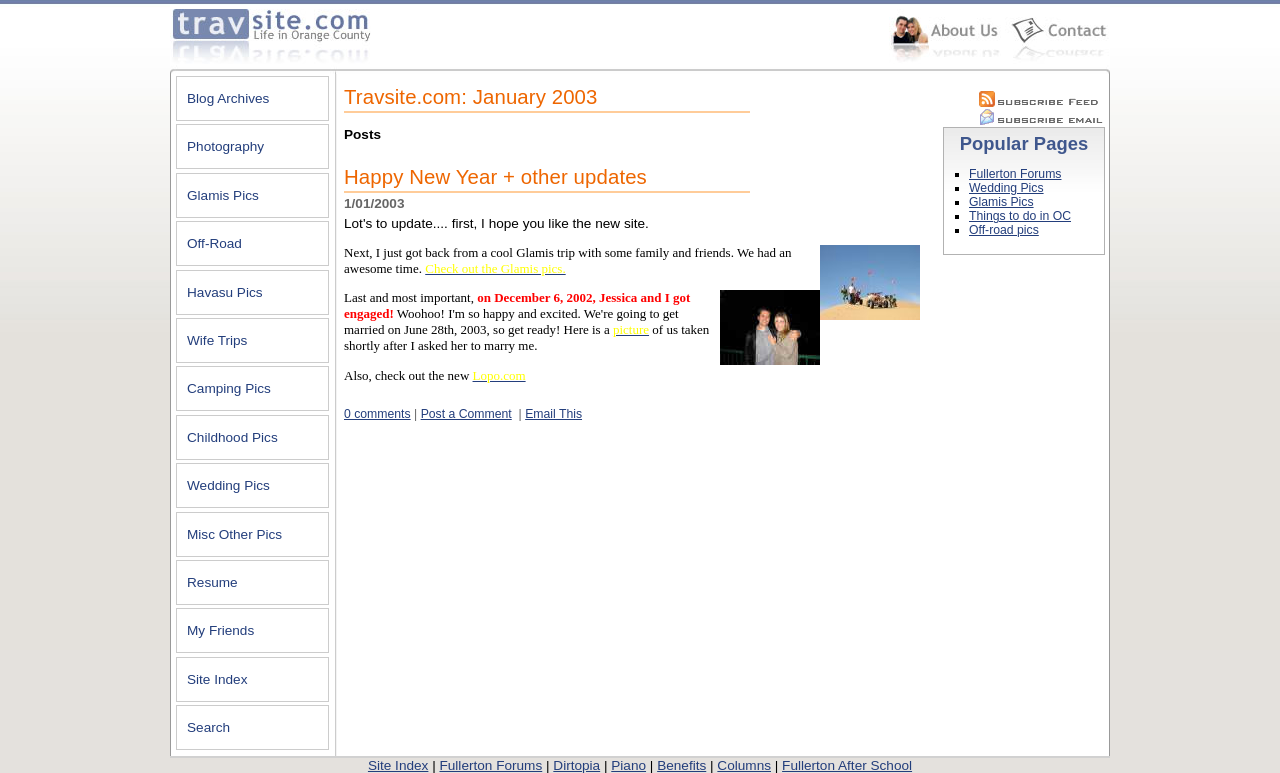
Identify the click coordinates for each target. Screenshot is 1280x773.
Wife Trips (217, 340)
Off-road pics (1004, 230)
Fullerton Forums (1015, 174)
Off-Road (214, 243)
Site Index (217, 679)
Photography (225, 146)
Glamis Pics (223, 195)
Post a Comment (466, 414)
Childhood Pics (232, 437)
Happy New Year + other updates (495, 177)
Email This (553, 414)
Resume (212, 582)
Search (208, 727)
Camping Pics (229, 388)
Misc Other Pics (234, 534)
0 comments (377, 414)
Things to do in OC (1020, 216)
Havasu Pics (225, 292)
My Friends (220, 630)
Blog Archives (228, 98)
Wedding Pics (228, 485)
